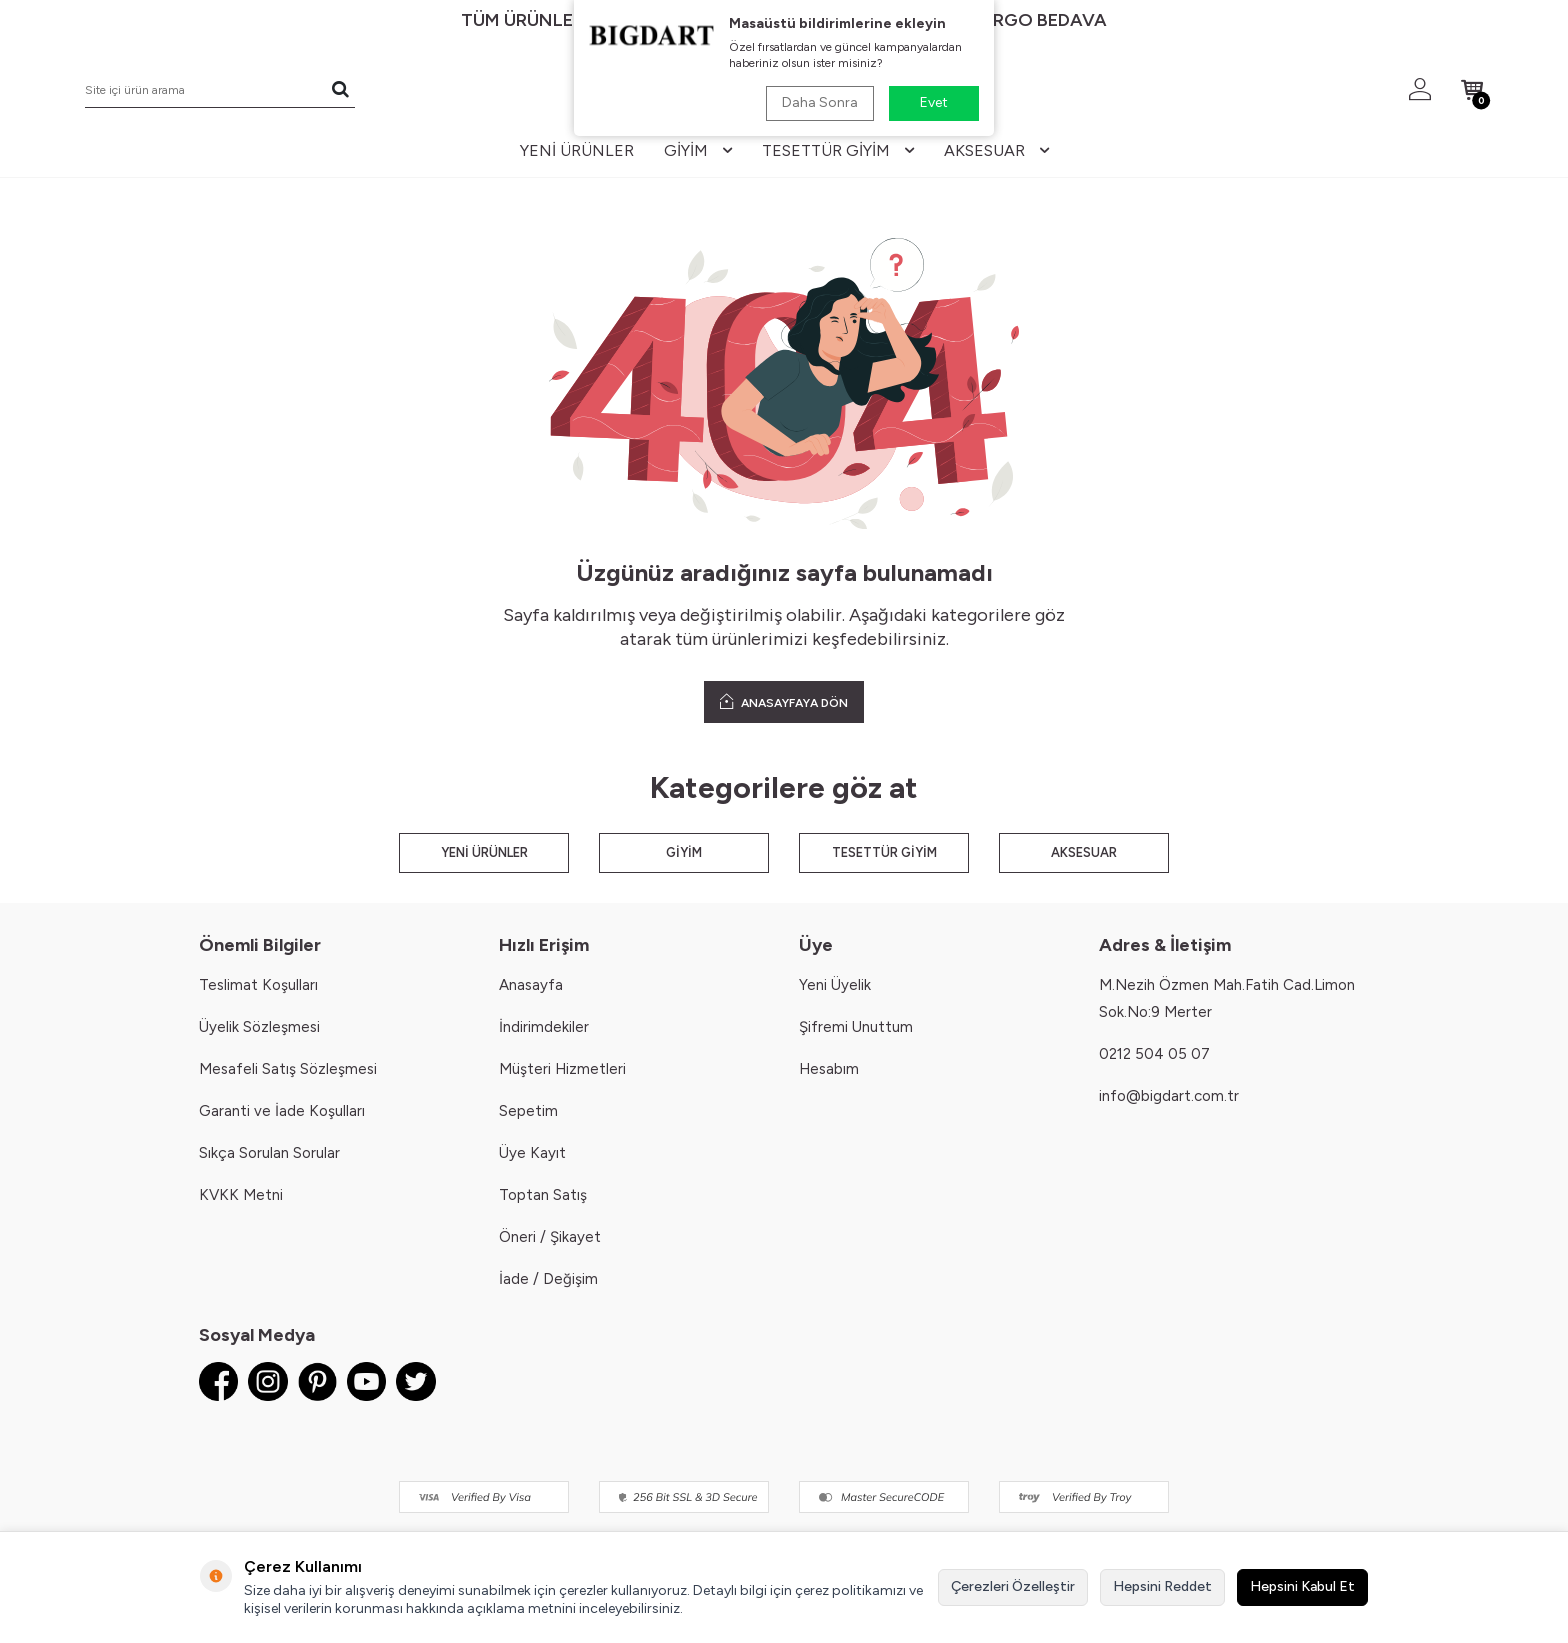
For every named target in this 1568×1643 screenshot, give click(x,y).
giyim (698, 150)
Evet (934, 102)
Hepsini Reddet (1162, 1586)
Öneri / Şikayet (550, 1237)
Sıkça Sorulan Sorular (269, 1153)
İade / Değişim (548, 1279)
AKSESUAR (1084, 852)
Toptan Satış (543, 1195)
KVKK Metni (241, 1195)
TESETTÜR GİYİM (884, 852)
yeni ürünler (577, 150)
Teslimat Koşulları (258, 985)
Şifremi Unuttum (856, 1027)
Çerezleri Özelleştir (1013, 1586)
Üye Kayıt (532, 1153)
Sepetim (528, 1111)
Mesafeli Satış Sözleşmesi (288, 1069)
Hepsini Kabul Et (1302, 1586)
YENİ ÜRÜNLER (484, 852)
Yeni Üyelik (835, 985)
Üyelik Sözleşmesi (259, 1027)
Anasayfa (531, 985)
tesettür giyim (838, 150)
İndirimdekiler (544, 1027)
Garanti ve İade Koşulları (282, 1111)
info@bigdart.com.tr (1169, 1096)
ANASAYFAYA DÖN (784, 701)
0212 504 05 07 (1154, 1054)
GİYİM (684, 852)
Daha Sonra (820, 102)
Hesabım (829, 1069)
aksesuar (996, 150)
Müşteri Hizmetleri (562, 1069)
